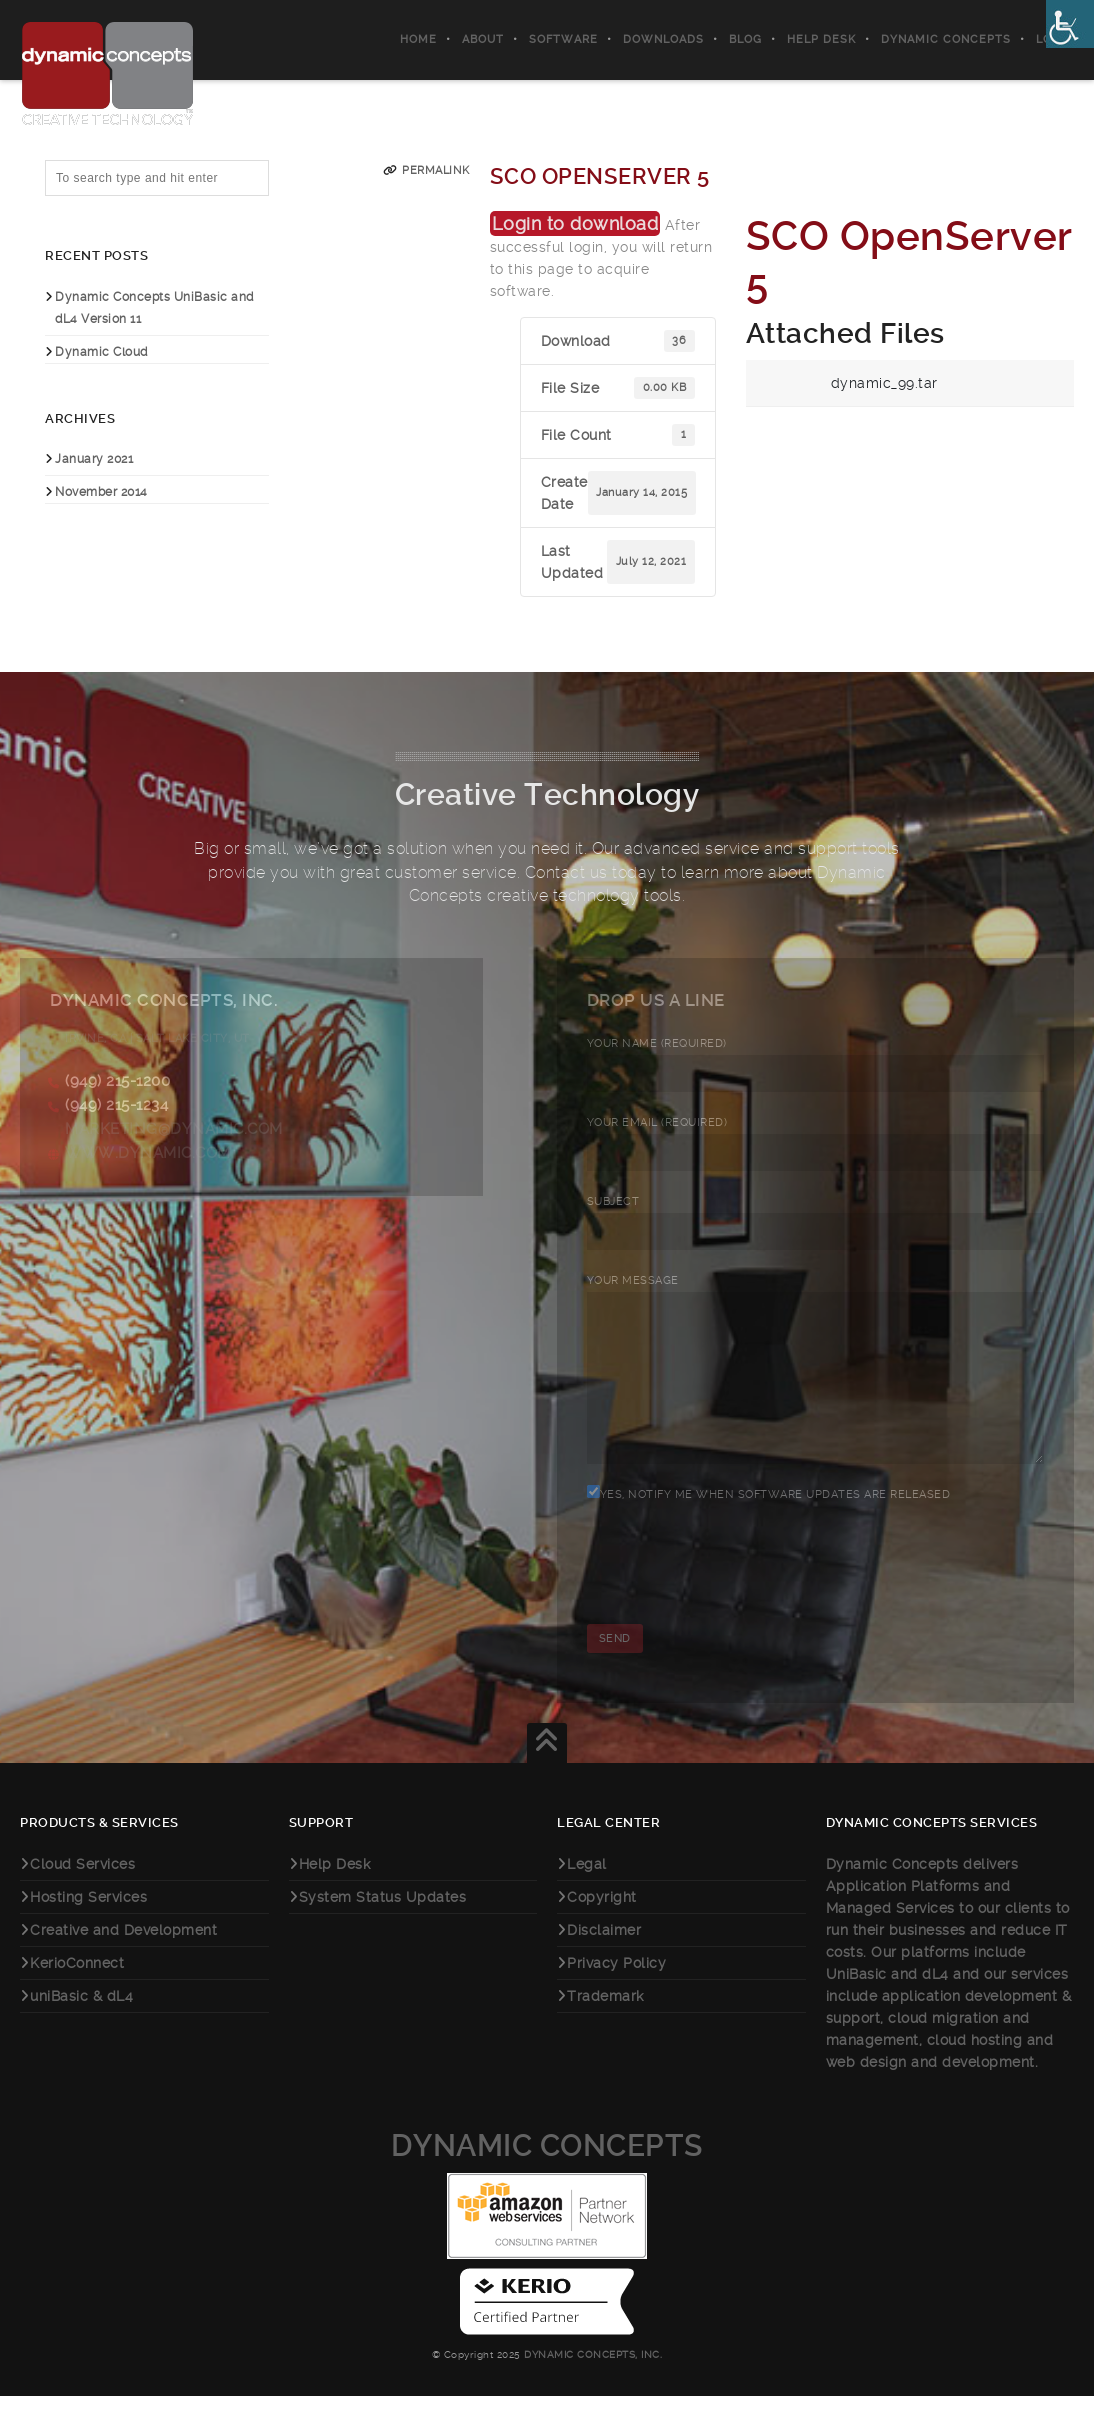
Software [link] (563, 39)
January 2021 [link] (94, 459)
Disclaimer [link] (604, 1960)
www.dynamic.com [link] (148, 1153)
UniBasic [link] (856, 2004)
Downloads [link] (663, 39)
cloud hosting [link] (977, 2070)
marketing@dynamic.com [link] (174, 1129)
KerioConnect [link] (77, 1993)
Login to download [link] (575, 223)
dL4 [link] (935, 2004)
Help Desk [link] (821, 39)
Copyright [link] (602, 1927)
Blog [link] (745, 39)
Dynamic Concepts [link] (946, 39)
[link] (1070, 24)
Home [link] (418, 39)
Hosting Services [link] (88, 1927)
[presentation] (739, 1609)
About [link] (483, 39)
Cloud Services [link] (82, 1894)
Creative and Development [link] (123, 1960)
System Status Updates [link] (383, 1927)
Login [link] (1055, 39)
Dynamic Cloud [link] (101, 352)
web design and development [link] (930, 2092)
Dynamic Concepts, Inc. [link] (592, 2384)
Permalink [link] (436, 170)
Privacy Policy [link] (616, 1993)
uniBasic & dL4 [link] (81, 2026)
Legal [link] (587, 1894)
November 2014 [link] (101, 492)
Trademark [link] (605, 2026)
